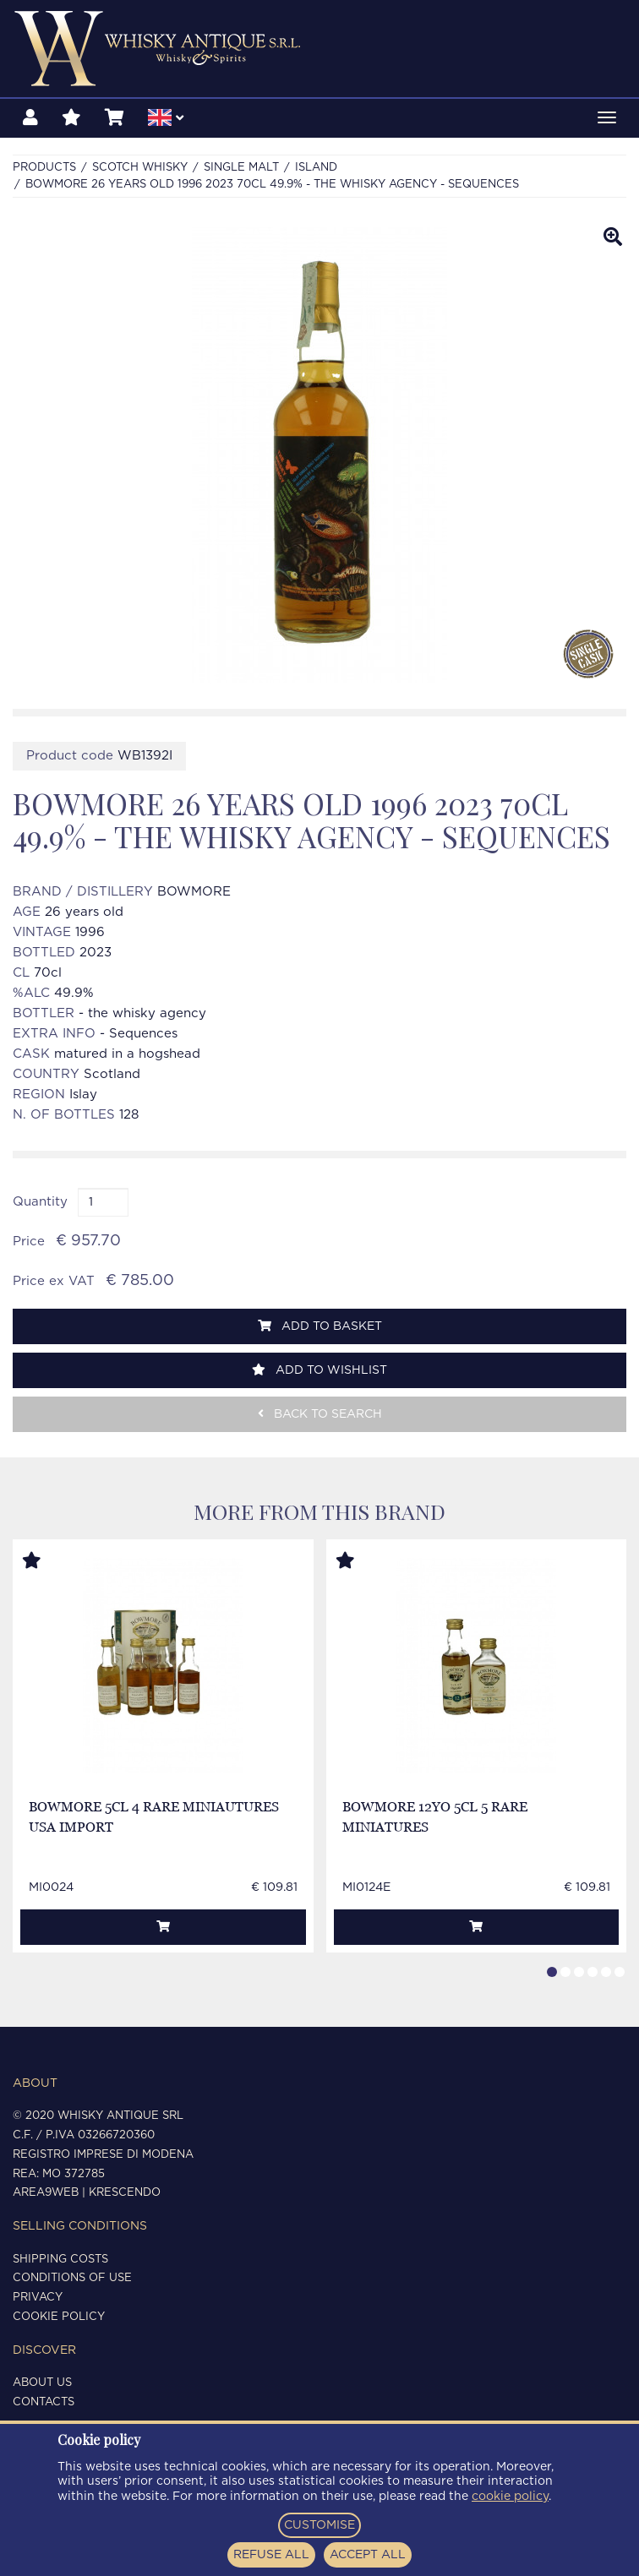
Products (44, 167)
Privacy (38, 2297)
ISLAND (316, 167)
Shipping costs (60, 2259)
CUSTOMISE (319, 2525)
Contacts (43, 2402)
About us (42, 2382)
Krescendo (125, 2192)
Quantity (40, 1201)
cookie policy (510, 2496)
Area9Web (46, 2192)
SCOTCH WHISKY (140, 167)
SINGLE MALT (241, 167)
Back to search (320, 1414)
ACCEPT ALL (368, 2555)
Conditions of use (72, 2278)
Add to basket (320, 1326)
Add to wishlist (319, 1370)
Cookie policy (59, 2317)
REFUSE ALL (271, 2555)
